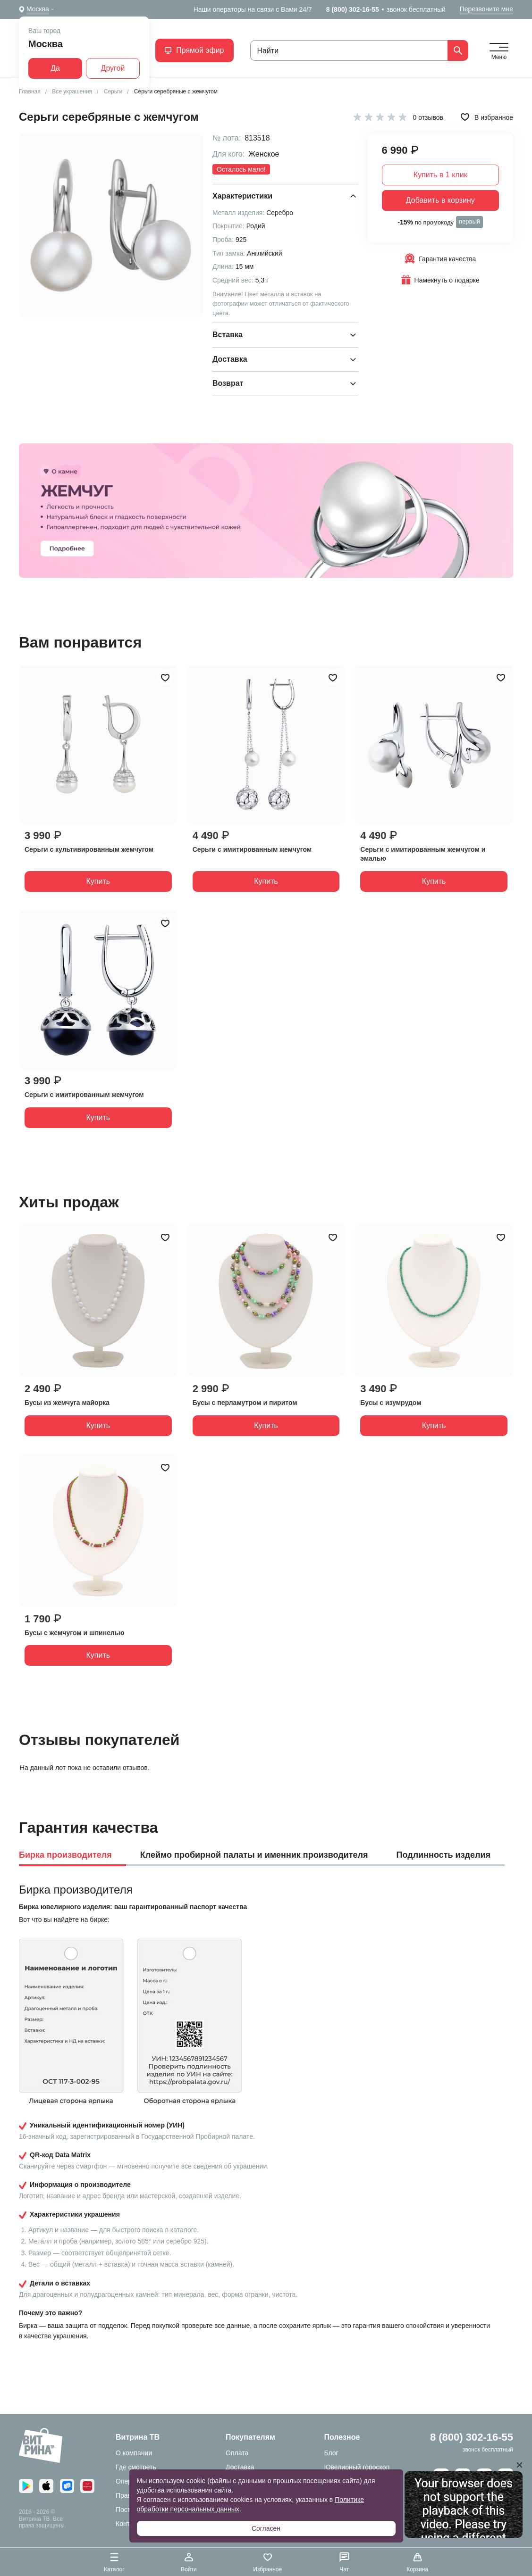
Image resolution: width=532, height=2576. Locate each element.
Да (55, 68)
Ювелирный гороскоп (356, 2467)
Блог (331, 2453)
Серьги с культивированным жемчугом (89, 849)
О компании (134, 2453)
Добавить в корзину (440, 200)
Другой (113, 68)
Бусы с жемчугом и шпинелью (74, 1633)
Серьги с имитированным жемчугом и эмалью (422, 854)
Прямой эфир (194, 50)
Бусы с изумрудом (390, 1402)
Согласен (266, 2528)
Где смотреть (136, 2467)
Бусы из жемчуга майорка (67, 1402)
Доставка (240, 2467)
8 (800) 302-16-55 (352, 9)
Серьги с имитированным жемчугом (252, 849)
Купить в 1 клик (440, 175)
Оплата (237, 2453)
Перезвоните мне (486, 9)
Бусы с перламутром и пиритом (245, 1402)
